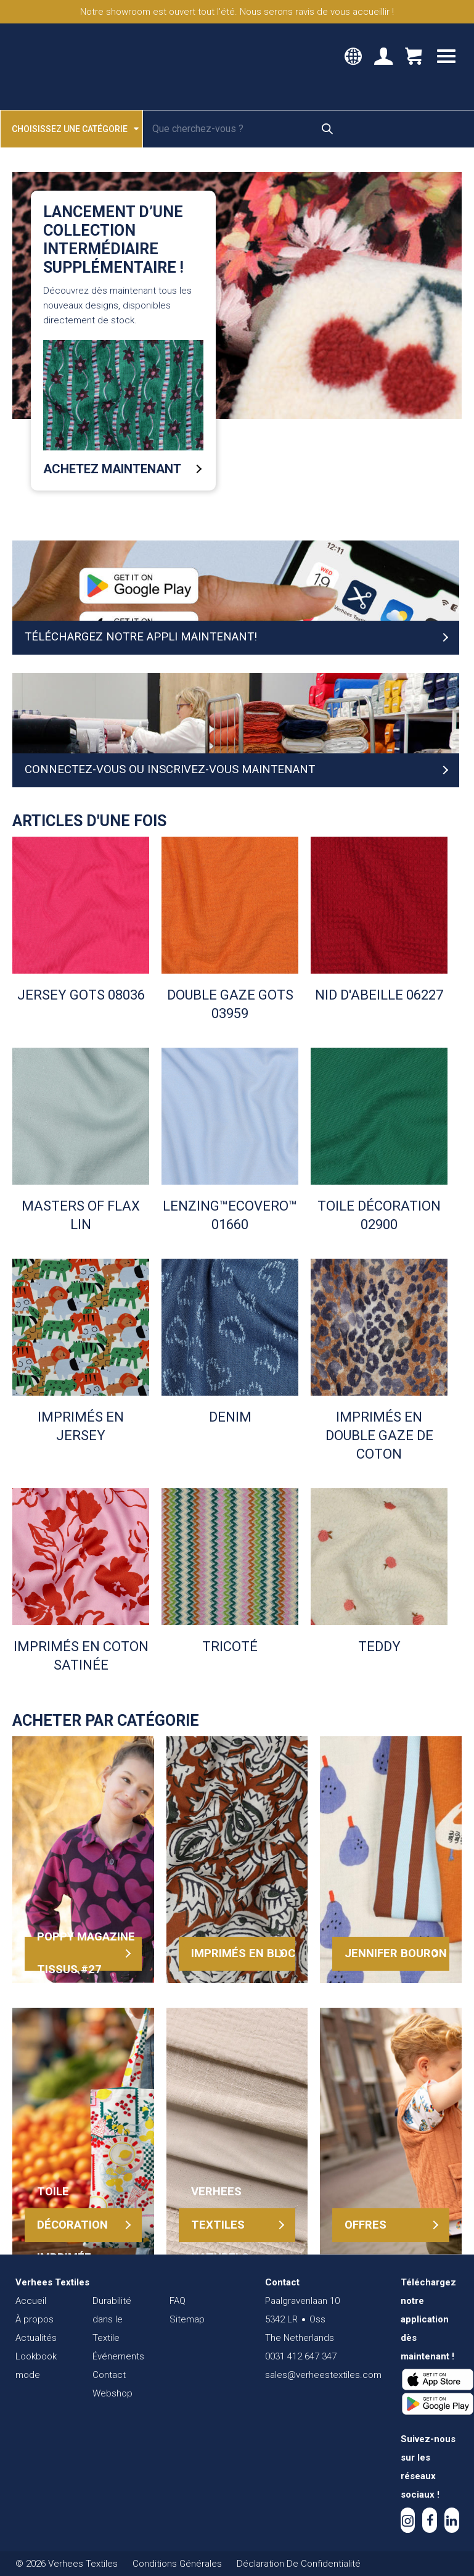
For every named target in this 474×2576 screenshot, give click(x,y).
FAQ (178, 2300)
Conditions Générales (177, 2563)
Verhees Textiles (66, 66)
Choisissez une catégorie (75, 128)
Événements (118, 2356)
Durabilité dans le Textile (111, 2319)
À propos (34, 2319)
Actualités (36, 2337)
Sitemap (187, 2319)
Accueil (30, 2300)
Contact (109, 2374)
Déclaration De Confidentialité (299, 2563)
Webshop (112, 2393)
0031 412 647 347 (301, 2356)
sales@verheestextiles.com (323, 2374)
